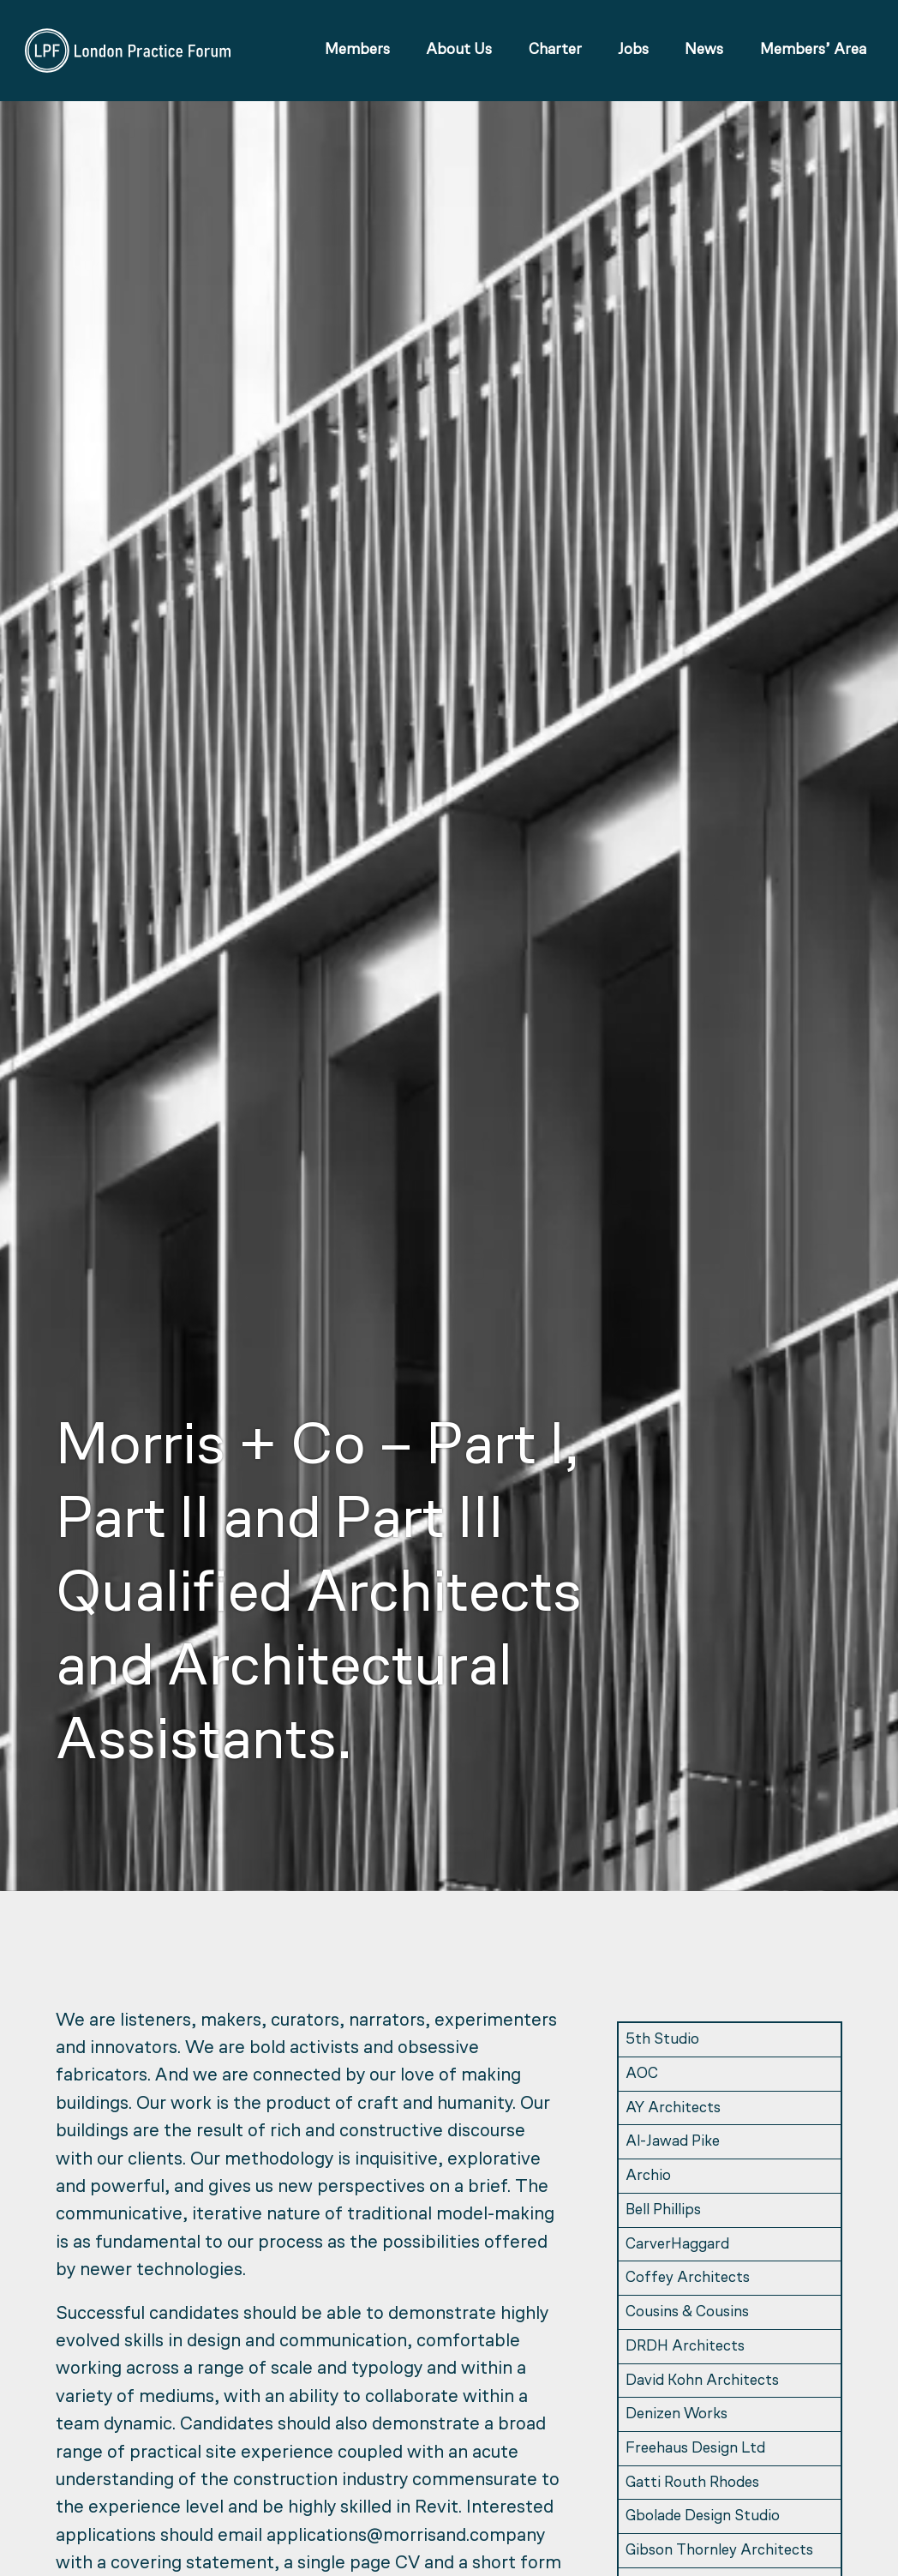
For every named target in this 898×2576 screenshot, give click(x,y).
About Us (456, 52)
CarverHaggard (677, 2244)
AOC (642, 2074)
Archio (648, 2176)
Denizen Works (676, 2414)
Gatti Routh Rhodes (692, 2483)
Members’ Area (810, 52)
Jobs (630, 52)
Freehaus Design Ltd (695, 2448)
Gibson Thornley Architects (719, 2550)
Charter (551, 52)
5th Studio (662, 2040)
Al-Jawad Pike (673, 2142)
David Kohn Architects (702, 2381)
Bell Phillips (663, 2210)
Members (354, 52)
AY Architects (673, 2108)
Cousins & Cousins (687, 2312)
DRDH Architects (685, 2346)
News (701, 52)
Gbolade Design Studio (703, 2516)
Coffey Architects (688, 2278)
